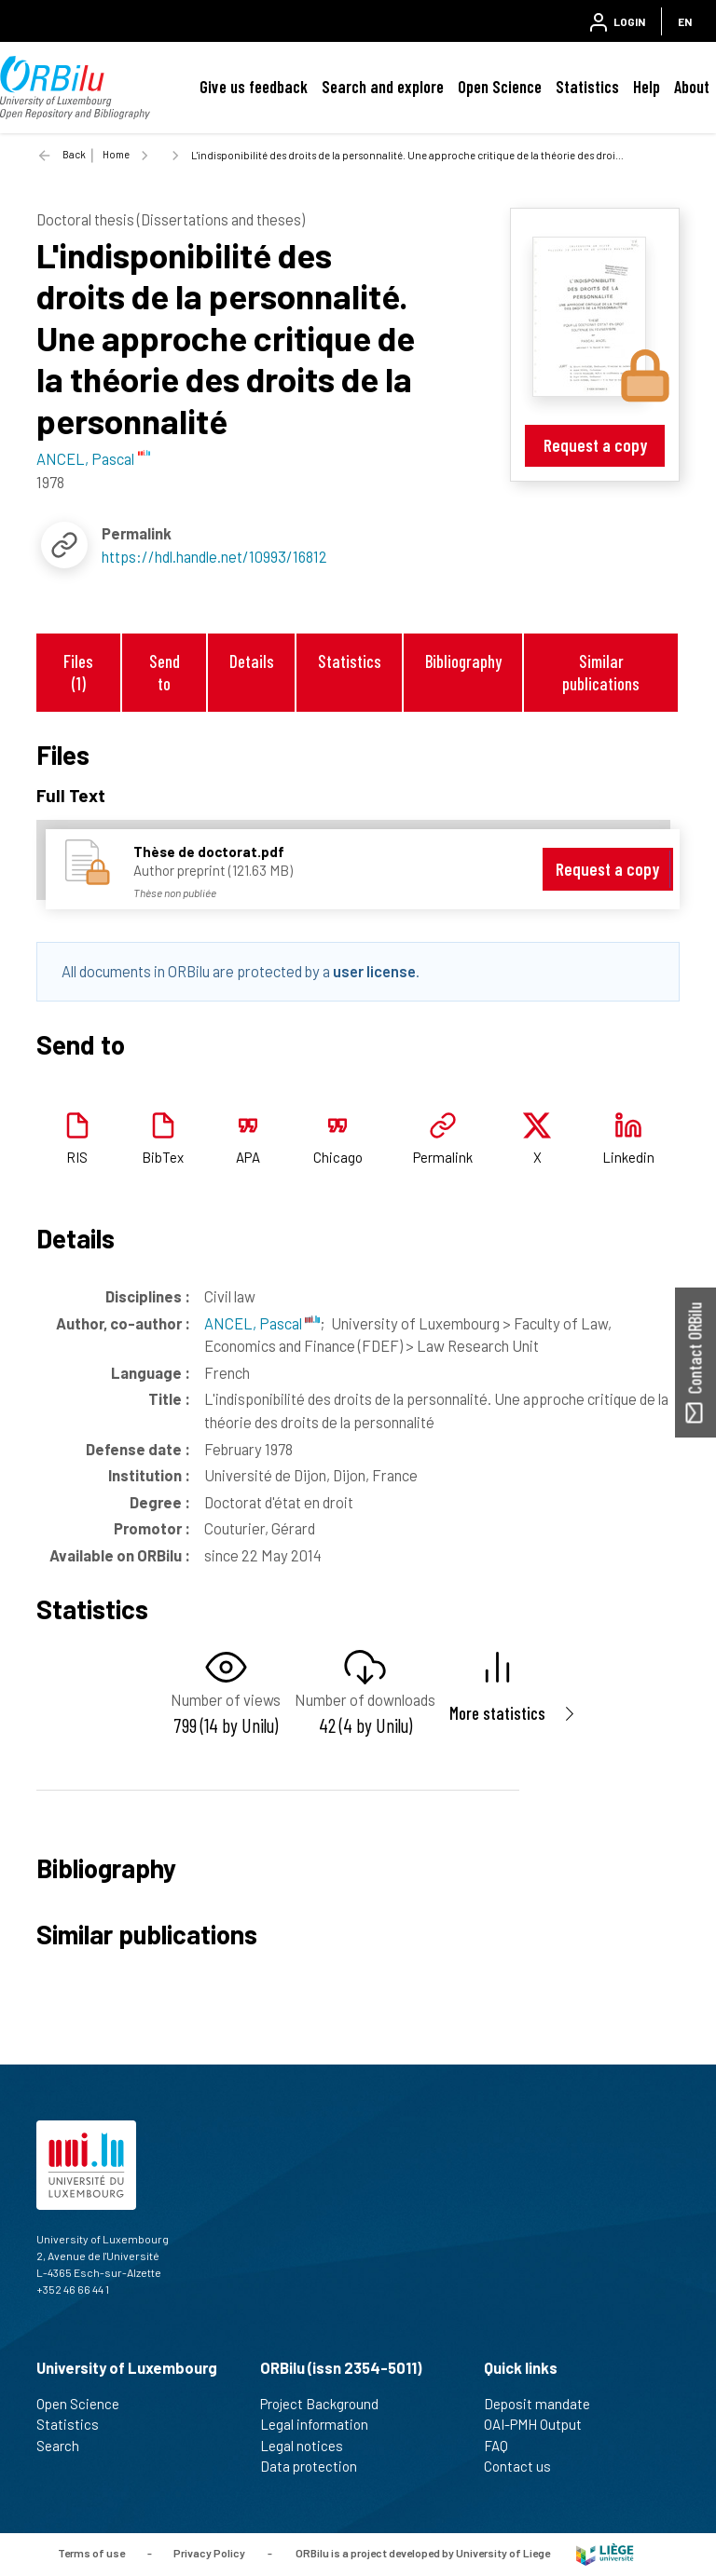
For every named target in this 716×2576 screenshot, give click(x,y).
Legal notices (309, 2445)
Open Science (500, 86)
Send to (164, 671)
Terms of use (91, 2552)
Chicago (338, 1157)
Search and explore (383, 86)
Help (646, 86)
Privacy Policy (209, 2552)
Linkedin (628, 1157)
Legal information (322, 2424)
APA (248, 1157)
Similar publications (601, 671)
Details (251, 661)
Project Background (327, 2403)
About (691, 86)
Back (74, 154)
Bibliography (463, 661)
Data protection (316, 2466)
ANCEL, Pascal (262, 1323)
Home (116, 154)
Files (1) (78, 671)
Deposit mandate (545, 2403)
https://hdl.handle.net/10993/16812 (214, 556)
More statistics (497, 1713)
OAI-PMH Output (541, 2424)
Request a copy (595, 445)
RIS (77, 1157)
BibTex (163, 1157)
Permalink (443, 1157)
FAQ (504, 2445)
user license (374, 970)
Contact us (525, 2466)
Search (65, 2445)
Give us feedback (254, 86)
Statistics (587, 86)
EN (685, 21)
